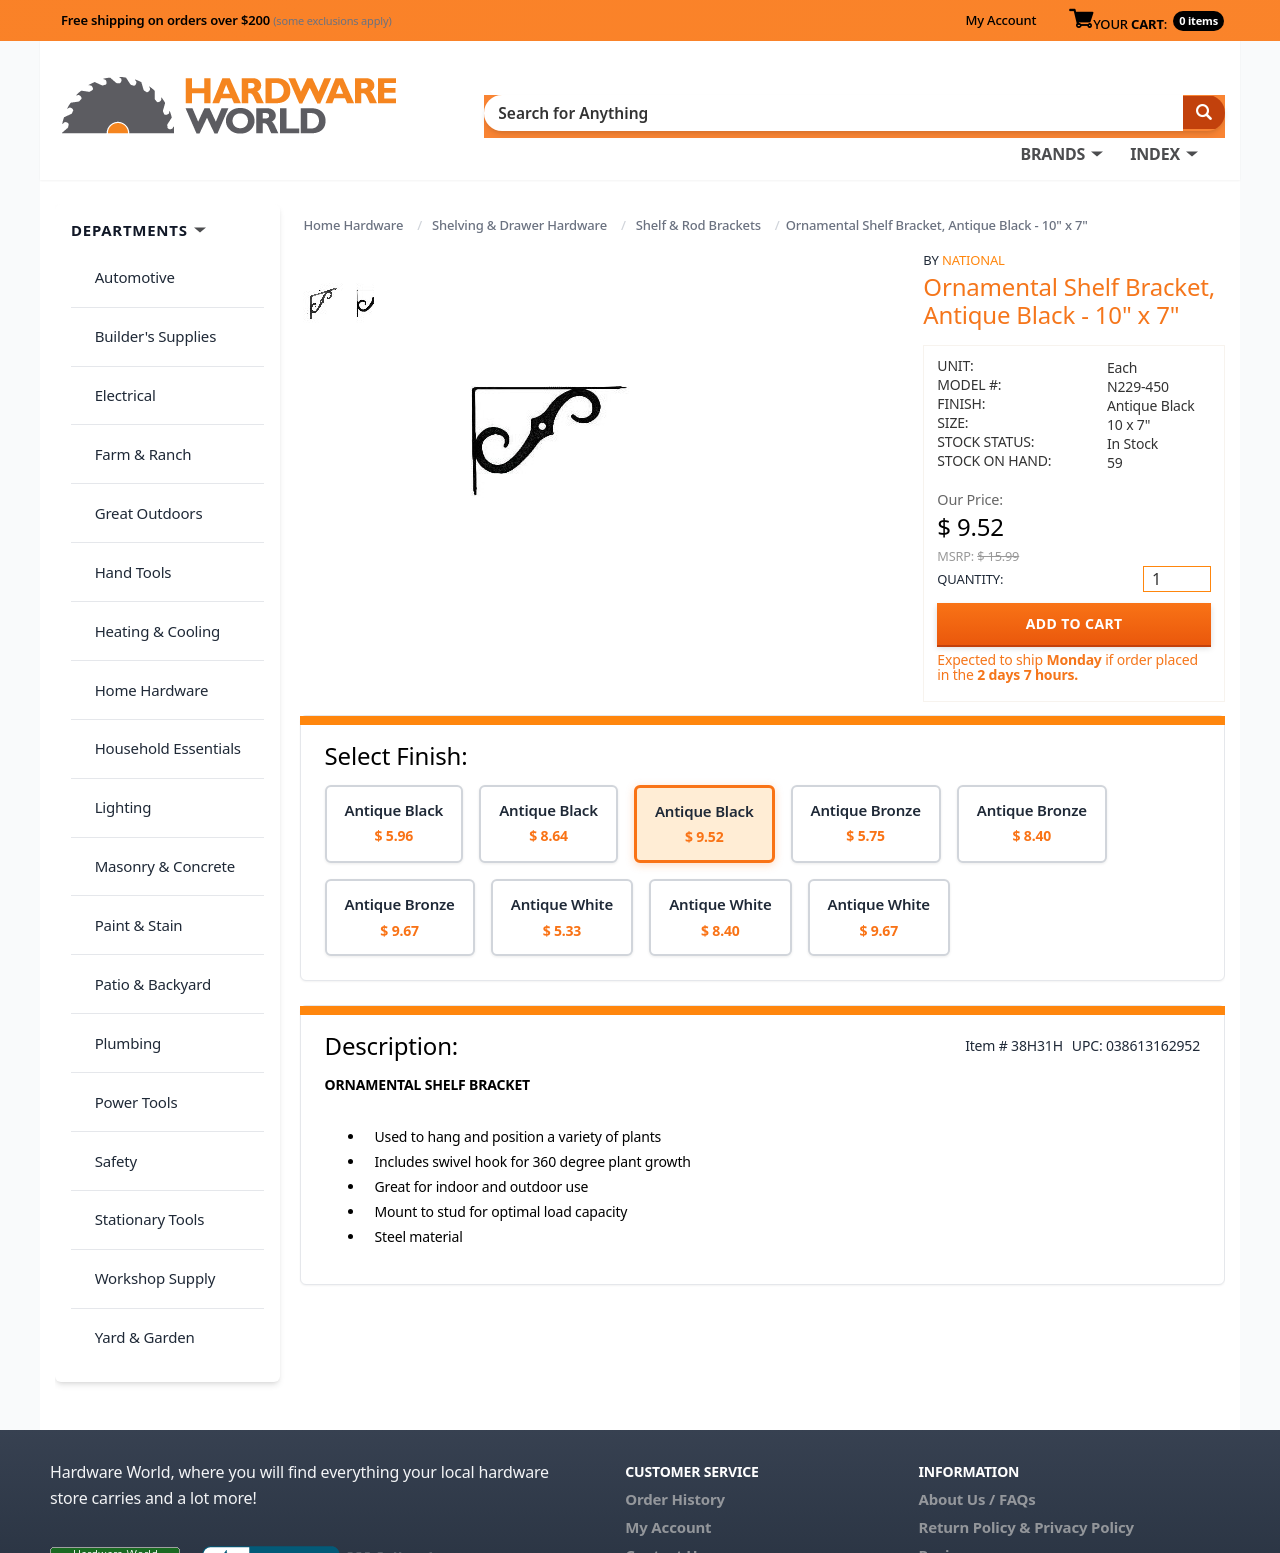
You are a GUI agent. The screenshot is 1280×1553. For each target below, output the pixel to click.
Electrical (113, 314)
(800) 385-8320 (676, 1442)
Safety (104, 827)
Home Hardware (354, 192)
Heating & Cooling (146, 472)
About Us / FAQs (976, 1358)
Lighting (111, 590)
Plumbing (116, 748)
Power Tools (124, 788)
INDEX (735, 111)
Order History (675, 1358)
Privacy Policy (1084, 1386)
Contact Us (665, 1414)
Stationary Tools (138, 867)
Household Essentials (156, 551)
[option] (394, 790)
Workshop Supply (143, 906)
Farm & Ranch (131, 353)
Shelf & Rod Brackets (698, 192)
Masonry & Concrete (153, 630)
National (973, 227)
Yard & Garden (133, 946)
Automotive (123, 235)
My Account (1000, 20)
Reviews (947, 1414)
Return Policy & (974, 1386)
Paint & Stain (127, 669)
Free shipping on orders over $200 (226, 20)
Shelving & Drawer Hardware (519, 192)
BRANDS (632, 111)
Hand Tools (121, 432)
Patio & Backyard (141, 709)
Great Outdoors (137, 393)
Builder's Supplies (144, 274)
